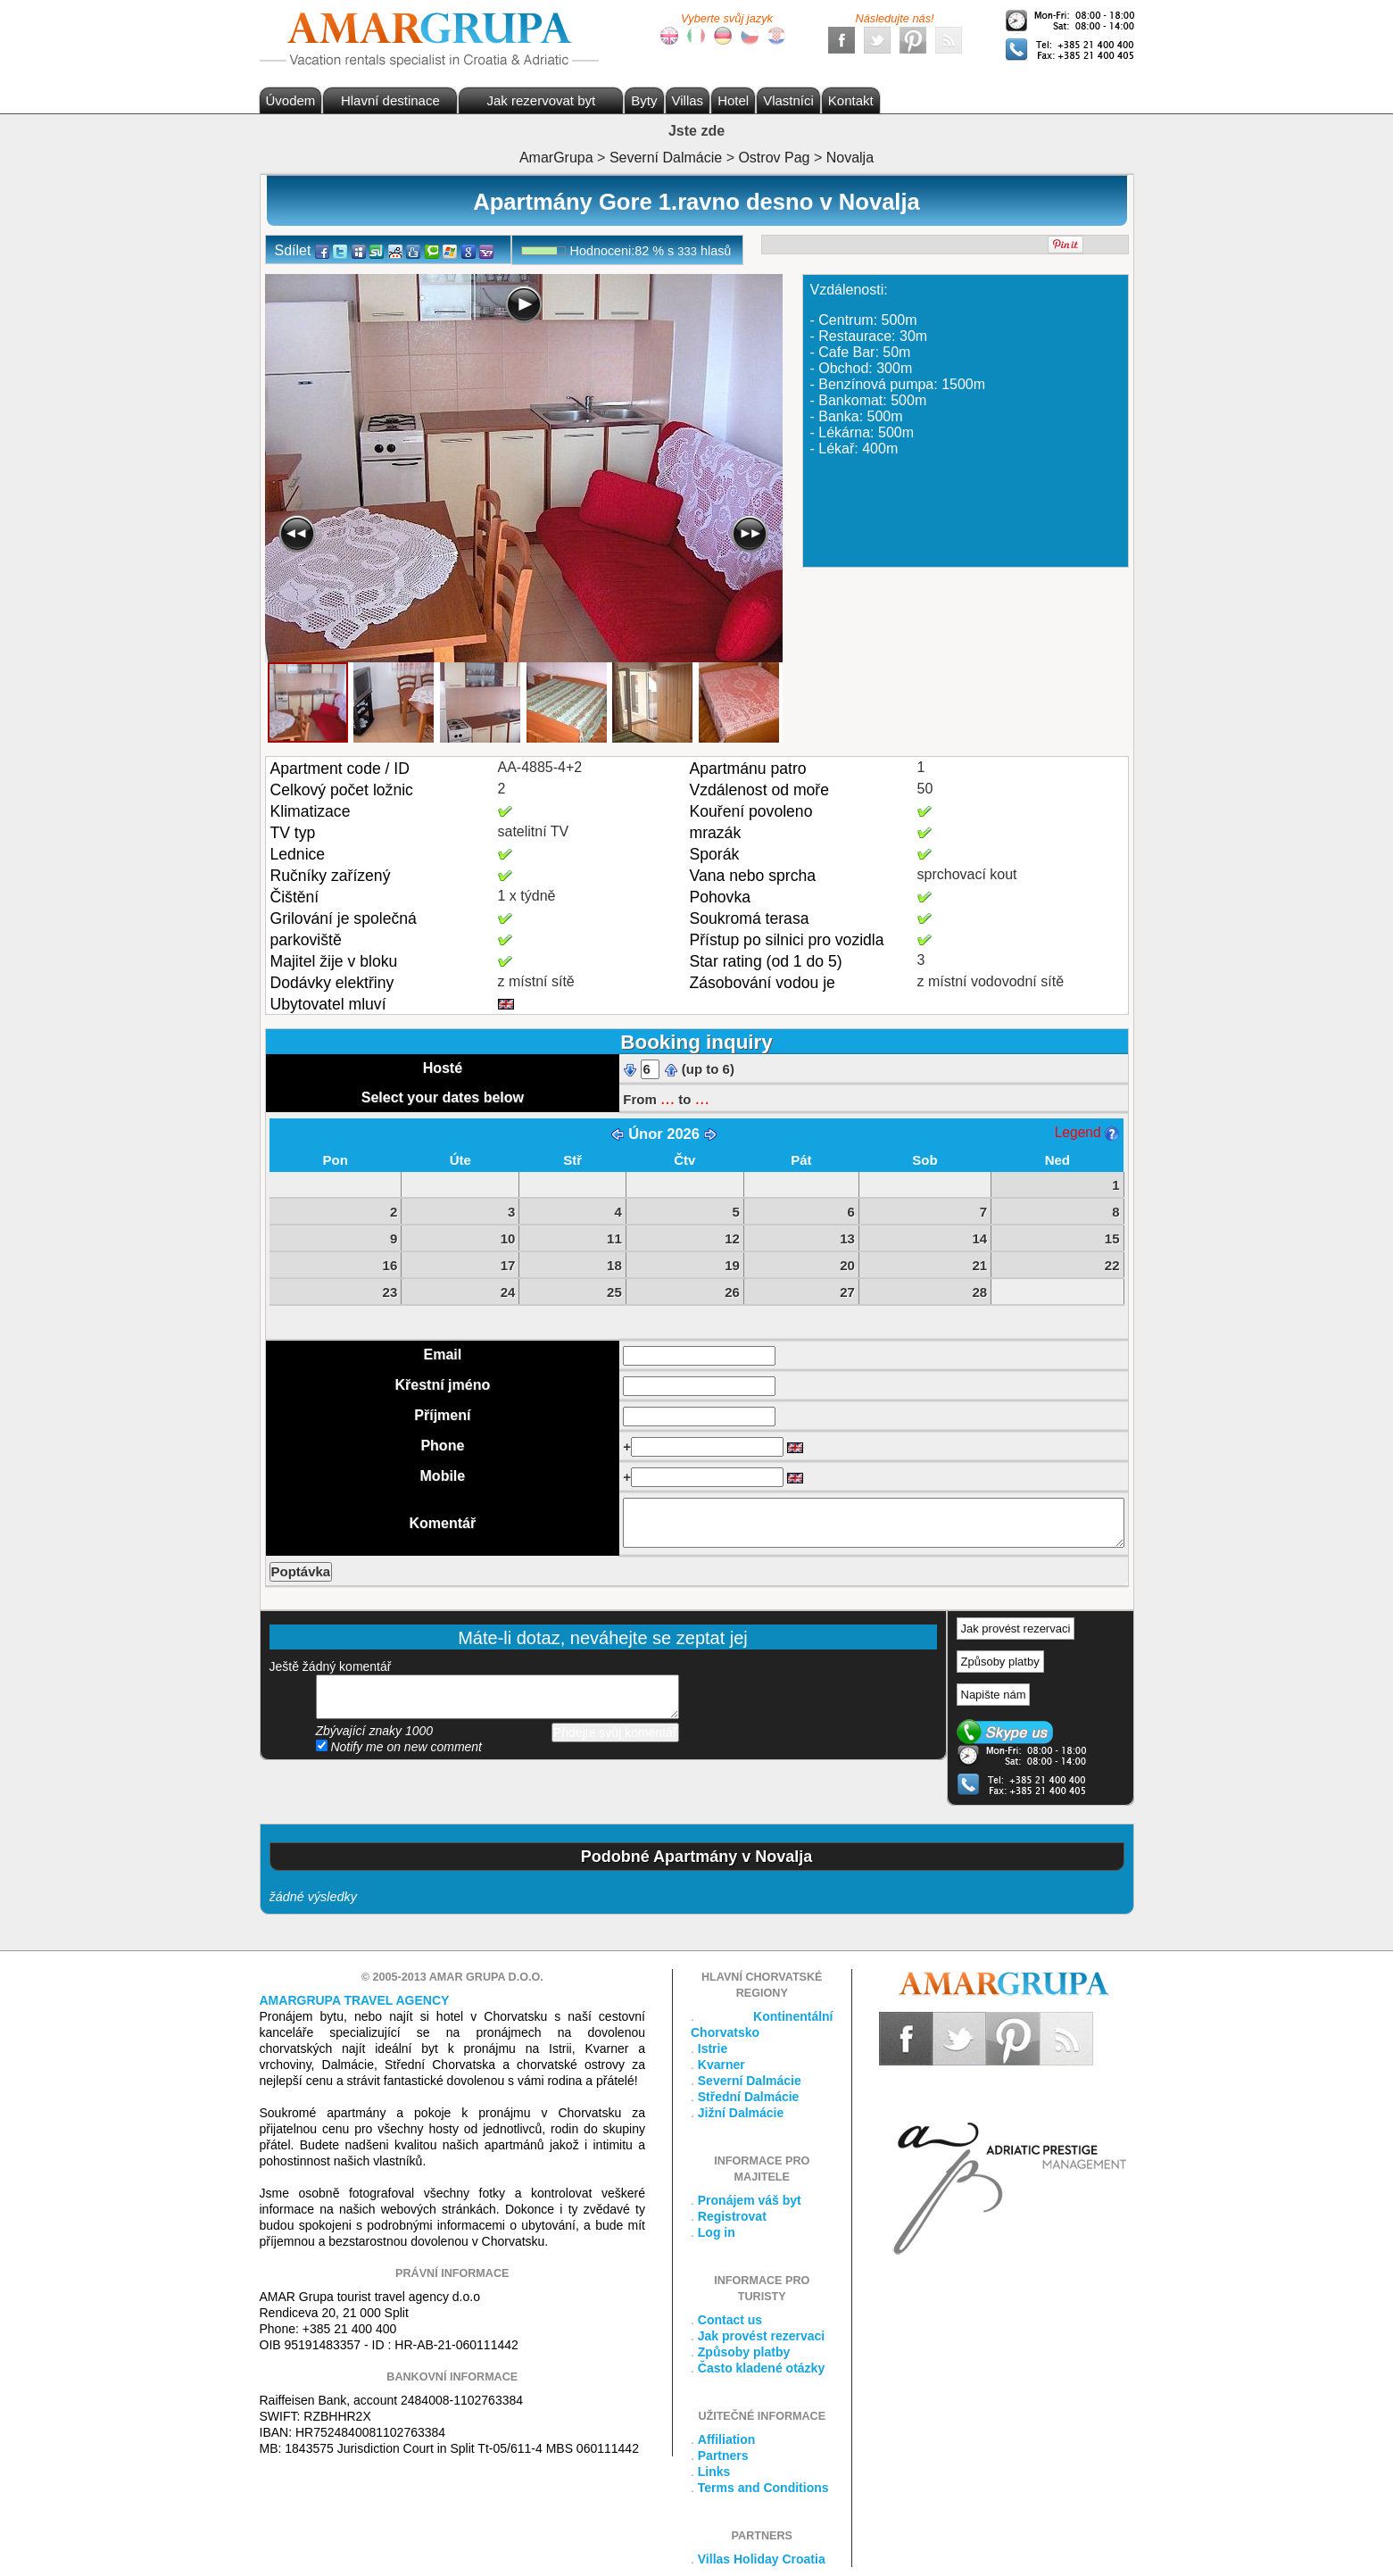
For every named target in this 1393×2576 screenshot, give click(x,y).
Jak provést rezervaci (1016, 1628)
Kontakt (851, 100)
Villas (688, 100)
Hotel (733, 100)
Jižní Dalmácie (741, 2113)
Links (714, 2471)
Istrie (712, 2048)
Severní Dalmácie (749, 2080)
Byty (644, 100)
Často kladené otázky (761, 2368)
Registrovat (732, 2216)
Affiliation (727, 2439)
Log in (716, 2232)
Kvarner (721, 2064)
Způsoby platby (1000, 1661)
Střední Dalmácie (749, 2097)
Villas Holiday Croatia (761, 2559)
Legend (1087, 1132)
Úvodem (291, 100)
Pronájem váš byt (749, 2200)
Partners (723, 2455)
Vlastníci (788, 100)
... (667, 1098)
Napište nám (993, 1694)
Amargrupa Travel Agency (355, 2000)
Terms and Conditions (763, 2487)
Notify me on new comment (399, 1747)
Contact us (730, 2320)
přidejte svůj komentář (497, 1696)
